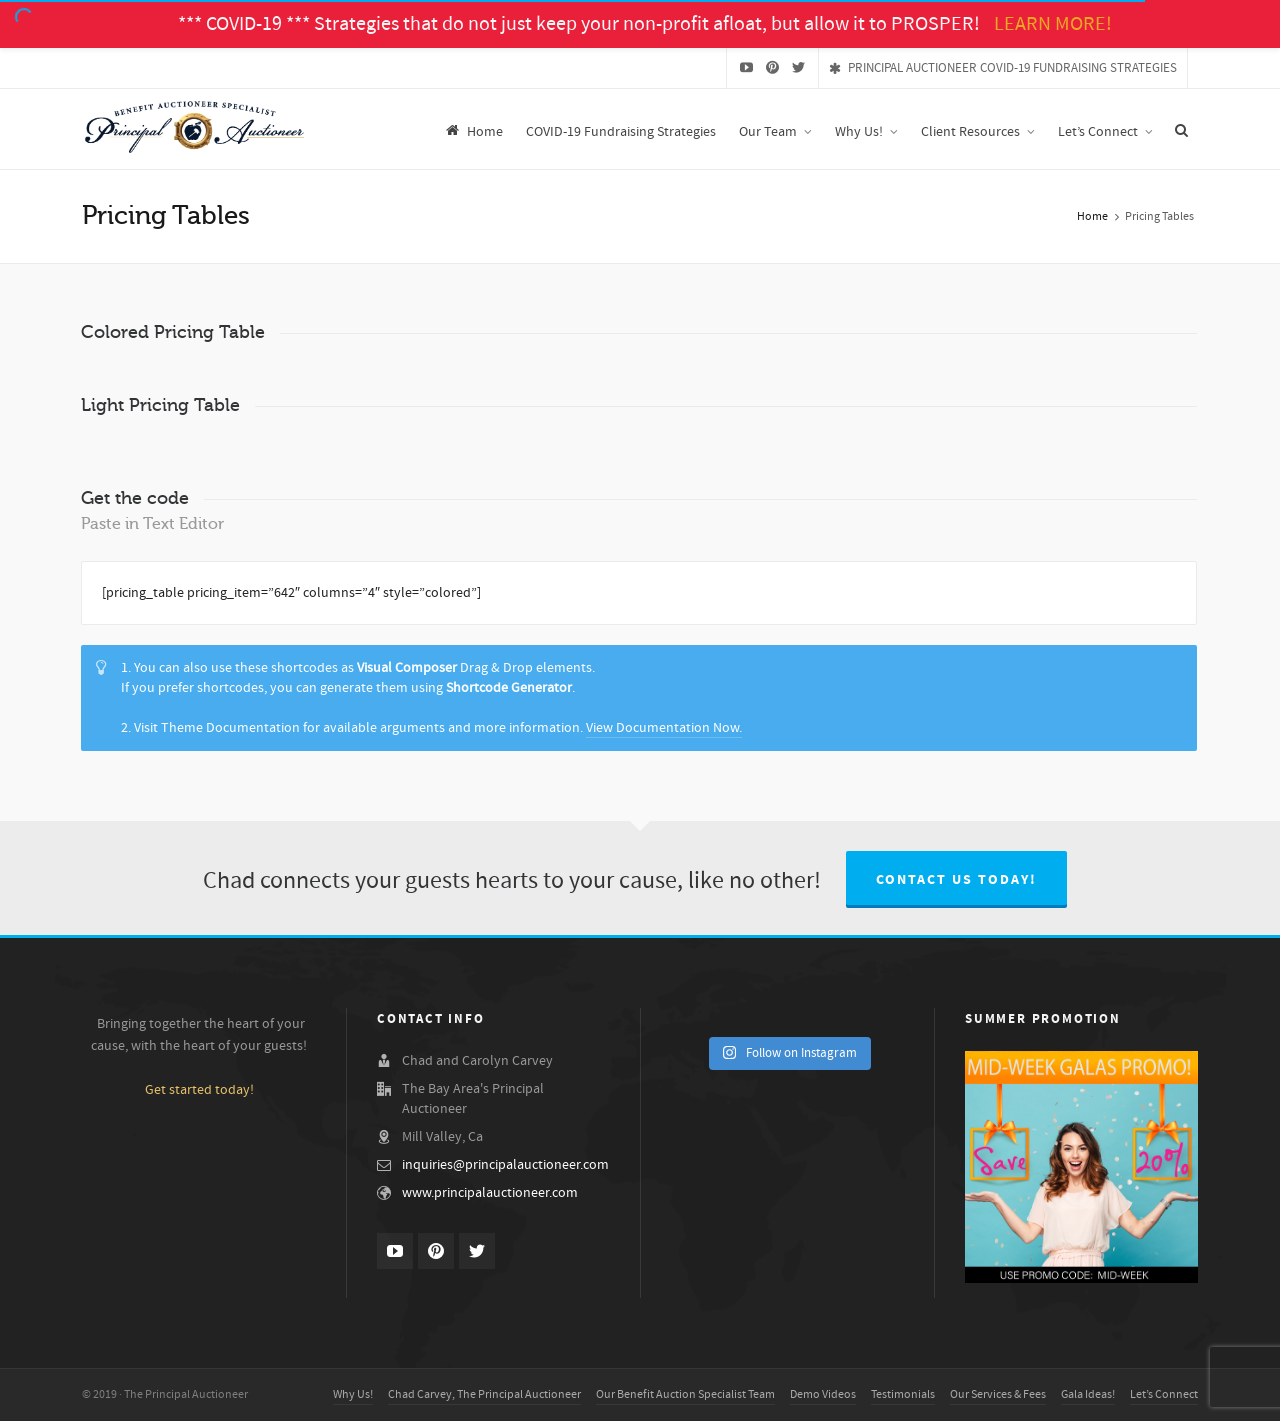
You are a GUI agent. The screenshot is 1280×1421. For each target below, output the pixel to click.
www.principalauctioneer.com (490, 1193)
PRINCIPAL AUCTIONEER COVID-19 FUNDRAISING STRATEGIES (1003, 68)
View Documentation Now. (664, 728)
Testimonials (903, 1394)
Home (1092, 216)
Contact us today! (956, 880)
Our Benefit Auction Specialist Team (685, 1394)
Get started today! (199, 1090)
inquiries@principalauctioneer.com (505, 1165)
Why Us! (353, 1394)
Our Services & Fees (998, 1394)
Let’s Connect (1164, 1394)
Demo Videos (823, 1394)
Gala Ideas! (1088, 1394)
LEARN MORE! (1053, 24)
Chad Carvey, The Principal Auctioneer (484, 1394)
